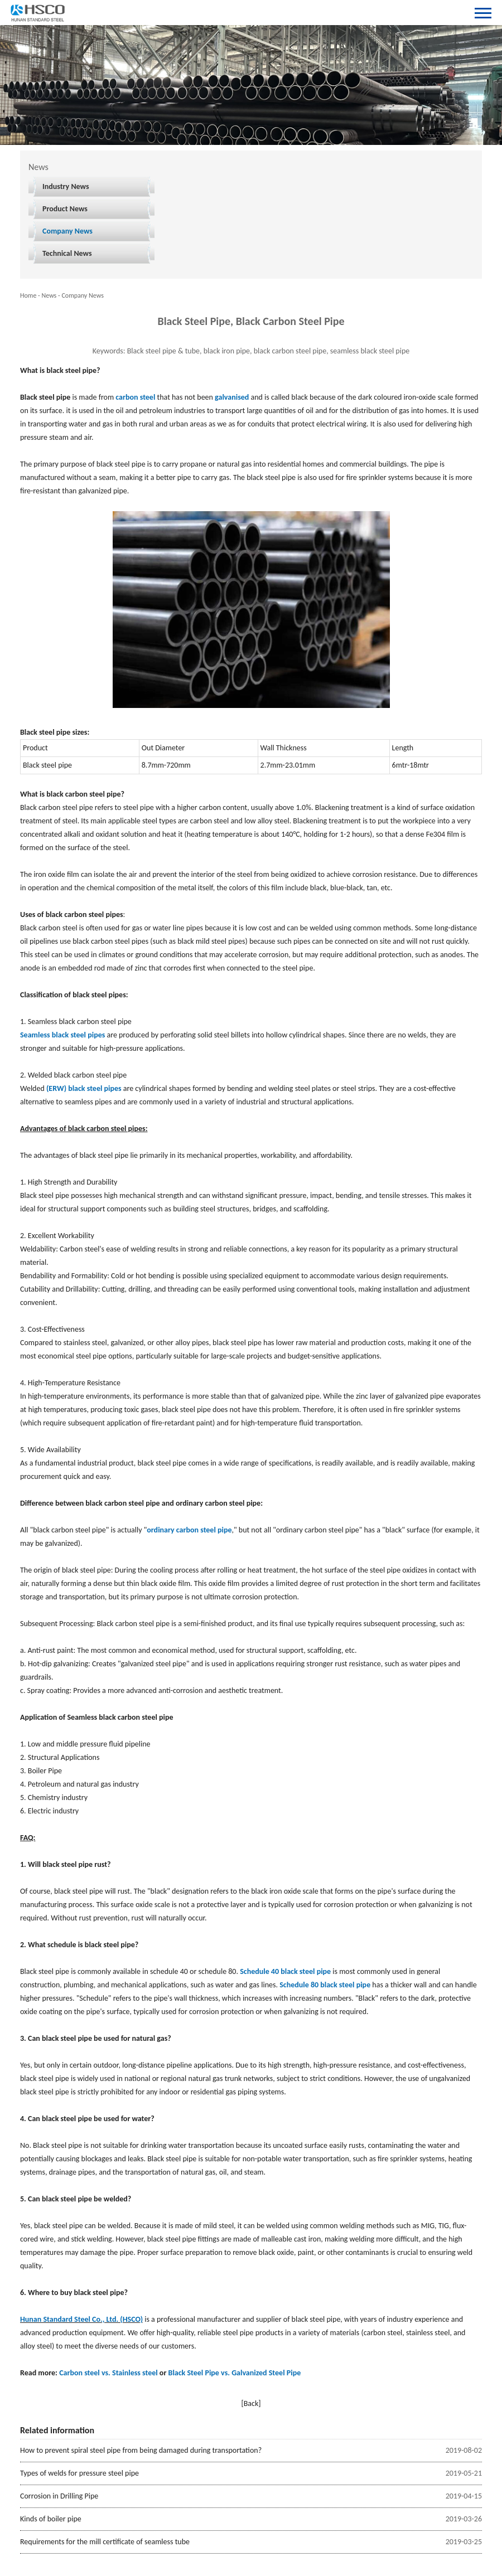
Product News (65, 209)
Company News (67, 231)
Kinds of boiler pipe (50, 2519)
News (48, 295)
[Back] (250, 2403)
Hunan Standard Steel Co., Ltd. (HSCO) (81, 2319)
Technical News (67, 253)
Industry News (65, 186)
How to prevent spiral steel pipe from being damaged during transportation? (141, 2450)
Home (28, 295)
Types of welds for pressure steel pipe (79, 2473)
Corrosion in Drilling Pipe (59, 2496)
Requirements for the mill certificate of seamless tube (105, 2541)
